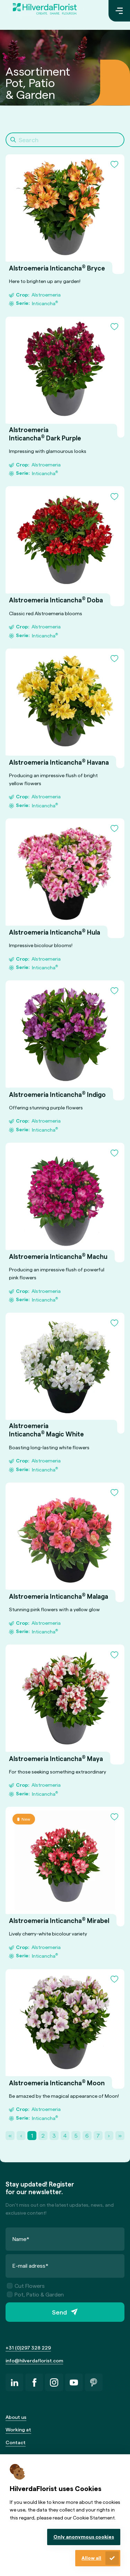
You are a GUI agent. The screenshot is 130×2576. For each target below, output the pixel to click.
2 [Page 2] (43, 2135)
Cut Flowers (26, 2285)
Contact (16, 2442)
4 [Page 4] (65, 2135)
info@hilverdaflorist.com (34, 2360)
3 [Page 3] (54, 2135)
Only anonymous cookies (83, 2537)
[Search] (65, 139)
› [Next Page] (109, 2135)
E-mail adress (30, 2265)
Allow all (91, 2558)
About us (16, 2417)
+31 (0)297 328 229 (28, 2348)
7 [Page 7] (98, 2135)
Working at (18, 2429)
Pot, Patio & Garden (35, 2294)
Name (20, 2238)
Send (59, 2312)
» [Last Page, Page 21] (120, 2135)
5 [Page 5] (76, 2135)
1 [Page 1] (32, 2135)
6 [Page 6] (87, 2135)
